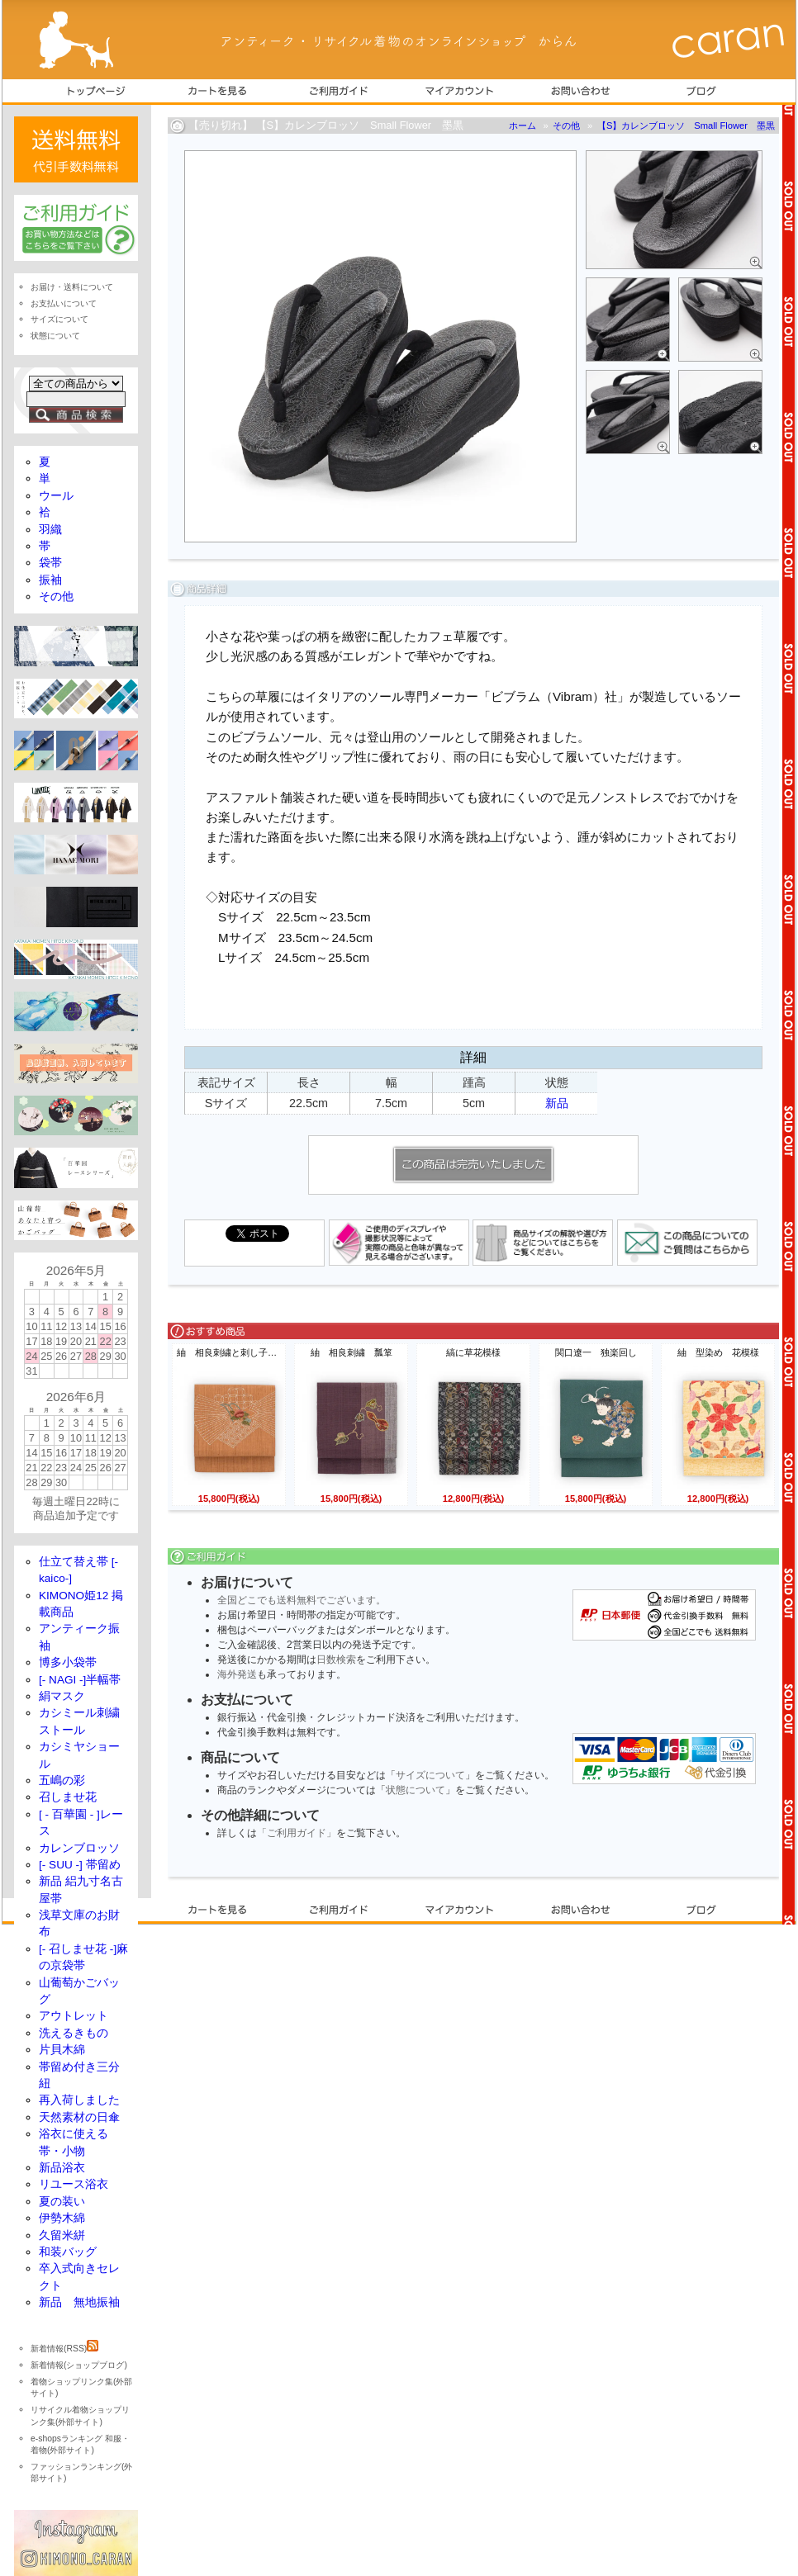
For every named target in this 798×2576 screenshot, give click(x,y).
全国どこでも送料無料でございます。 (301, 1600)
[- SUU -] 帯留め (80, 1865)
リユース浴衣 (73, 2184)
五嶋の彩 (62, 1780)
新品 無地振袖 (79, 2302)
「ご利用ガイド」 (296, 1833)
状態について (415, 1790)
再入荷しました (79, 2100)
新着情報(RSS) (64, 2348)
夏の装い (62, 2201)
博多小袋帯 (68, 1662)
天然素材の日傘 (79, 2117)
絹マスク (62, 1696)
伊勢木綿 (62, 2218)
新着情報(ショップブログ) (79, 2365)
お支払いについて (64, 303)
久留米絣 (62, 2235)
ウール (56, 496)
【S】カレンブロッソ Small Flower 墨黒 (686, 125)
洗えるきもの (73, 2033)
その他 (566, 125)
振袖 (50, 580)
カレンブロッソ (79, 1848)
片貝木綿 (62, 2049)
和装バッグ (68, 2252)
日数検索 (336, 1659)
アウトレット (73, 2016)
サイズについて (430, 1775)
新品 (556, 1103)
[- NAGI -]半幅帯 (80, 1680)
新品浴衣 (62, 2168)
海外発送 (237, 1674)
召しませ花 (68, 1797)
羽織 (50, 529)
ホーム (522, 125)
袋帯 (50, 562)
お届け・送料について (72, 286)
